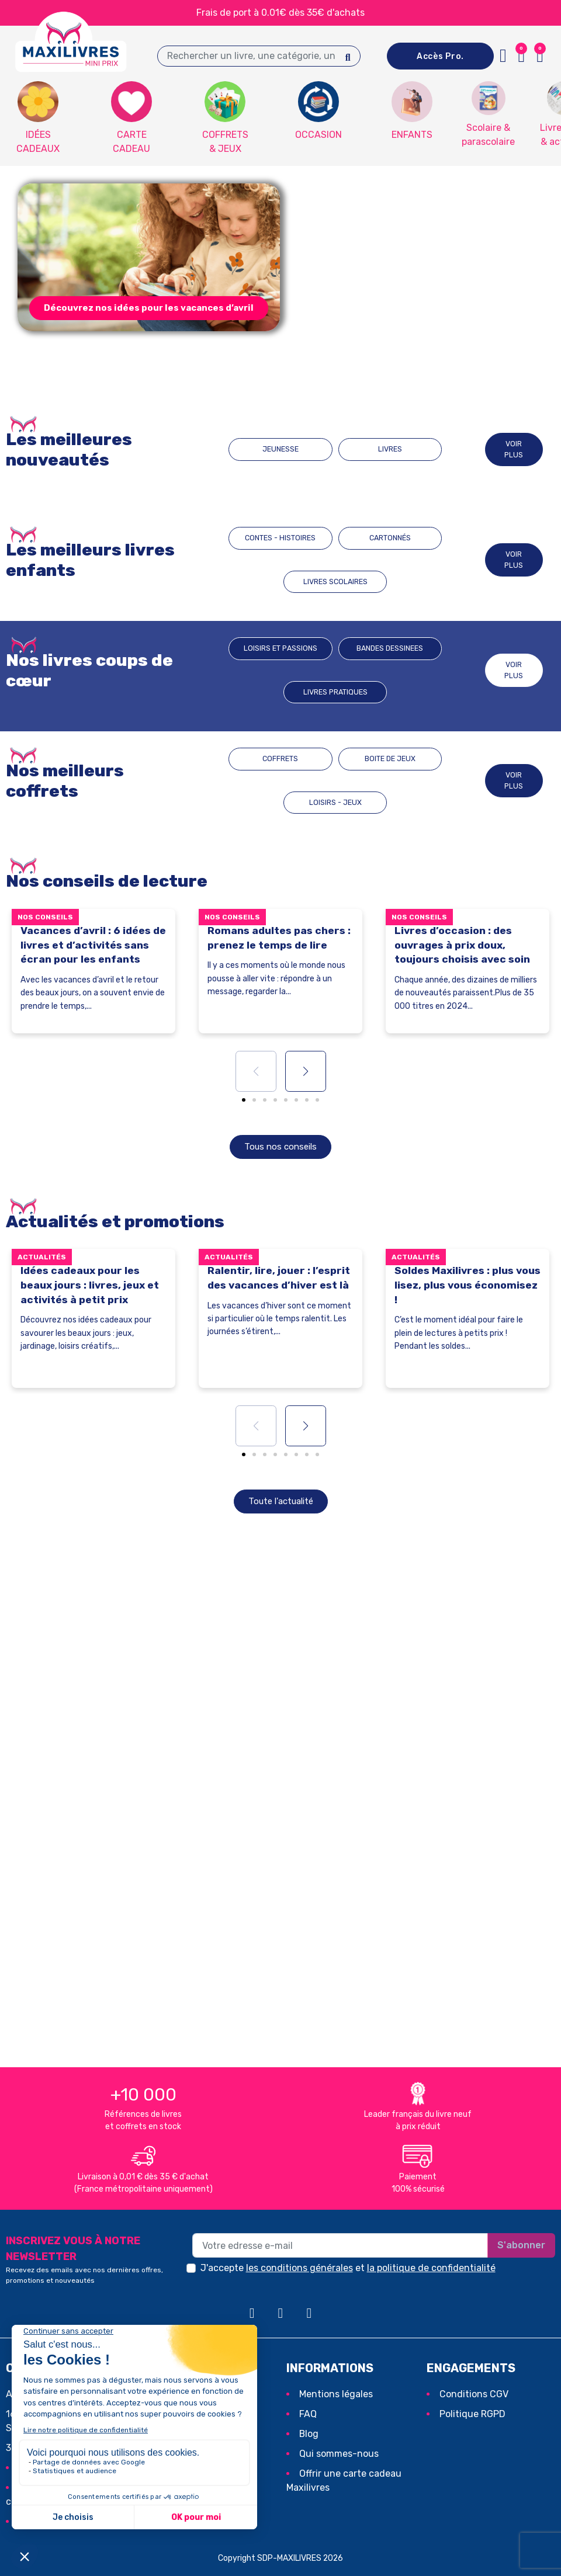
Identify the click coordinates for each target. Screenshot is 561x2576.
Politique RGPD (472, 2413)
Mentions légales (336, 2394)
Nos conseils (45, 917)
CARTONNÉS (335, 560)
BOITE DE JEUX (338, 780)
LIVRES (373, 449)
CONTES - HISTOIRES (263, 560)
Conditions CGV (473, 2394)
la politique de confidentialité (431, 2268)
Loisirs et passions (263, 670)
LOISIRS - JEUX (415, 780)
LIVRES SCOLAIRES (418, 560)
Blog (308, 2433)
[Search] (348, 56)
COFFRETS (258, 780)
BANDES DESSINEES (340, 670)
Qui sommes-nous (339, 2453)
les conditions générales (299, 2268)
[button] (148, 308)
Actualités (42, 1258)
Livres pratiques (418, 670)
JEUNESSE (296, 449)
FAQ (308, 2413)
